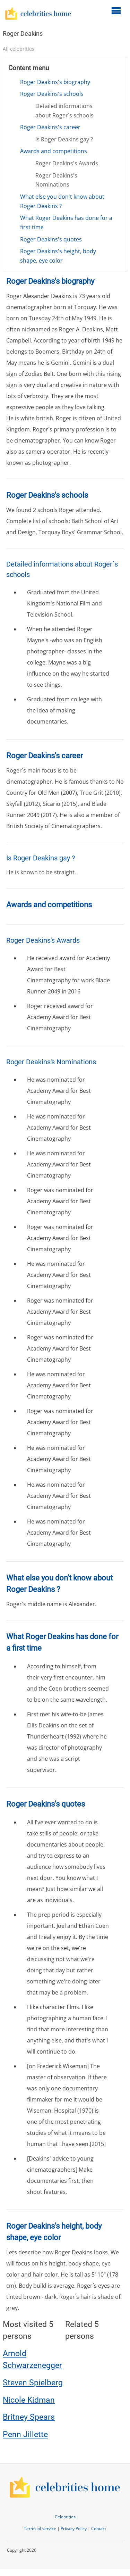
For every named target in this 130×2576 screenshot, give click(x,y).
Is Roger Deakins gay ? (64, 139)
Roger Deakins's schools (52, 94)
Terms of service (40, 2529)
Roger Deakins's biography (55, 82)
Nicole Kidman (29, 2400)
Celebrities (65, 2517)
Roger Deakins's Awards (66, 163)
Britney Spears (29, 2417)
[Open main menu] (116, 10)
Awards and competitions (53, 151)
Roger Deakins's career (50, 127)
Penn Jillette (25, 2434)
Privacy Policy (74, 2529)
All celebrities (18, 49)
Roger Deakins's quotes (51, 239)
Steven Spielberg (33, 2382)
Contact (98, 2529)
